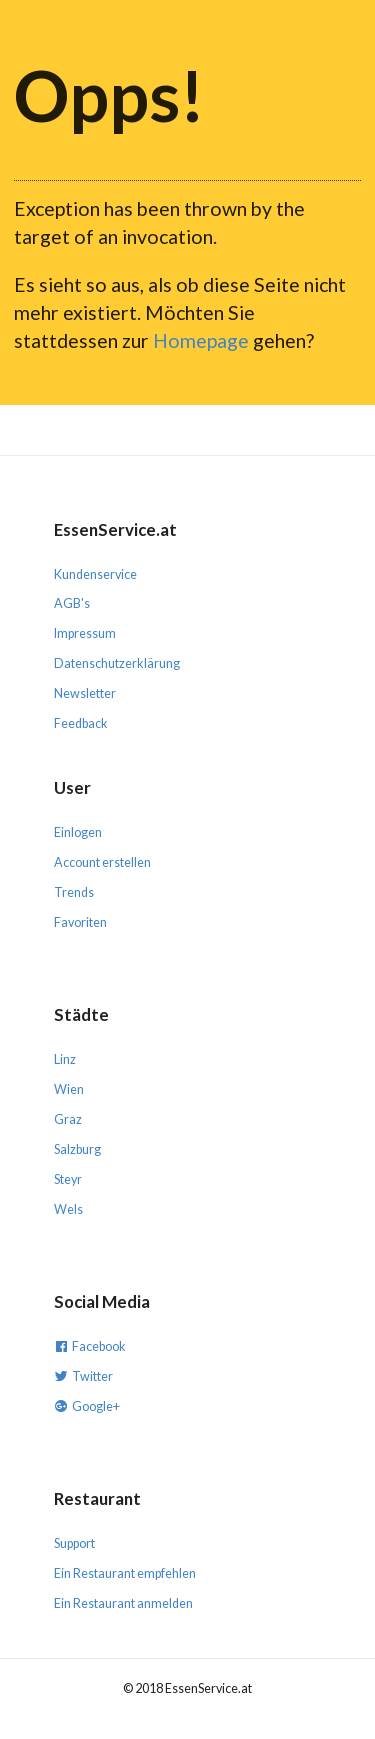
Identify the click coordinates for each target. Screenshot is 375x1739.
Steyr (68, 1179)
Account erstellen (102, 862)
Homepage (201, 340)
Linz (65, 1059)
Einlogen (78, 832)
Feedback (81, 723)
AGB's (72, 603)
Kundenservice (95, 574)
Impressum (85, 633)
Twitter (83, 1375)
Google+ (87, 1405)
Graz (68, 1119)
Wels (68, 1209)
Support (74, 1543)
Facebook (90, 1345)
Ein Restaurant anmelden (123, 1603)
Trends (74, 892)
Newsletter (85, 693)
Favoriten (80, 922)
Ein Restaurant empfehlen (125, 1573)
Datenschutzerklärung (117, 663)
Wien (69, 1089)
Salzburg (77, 1149)
